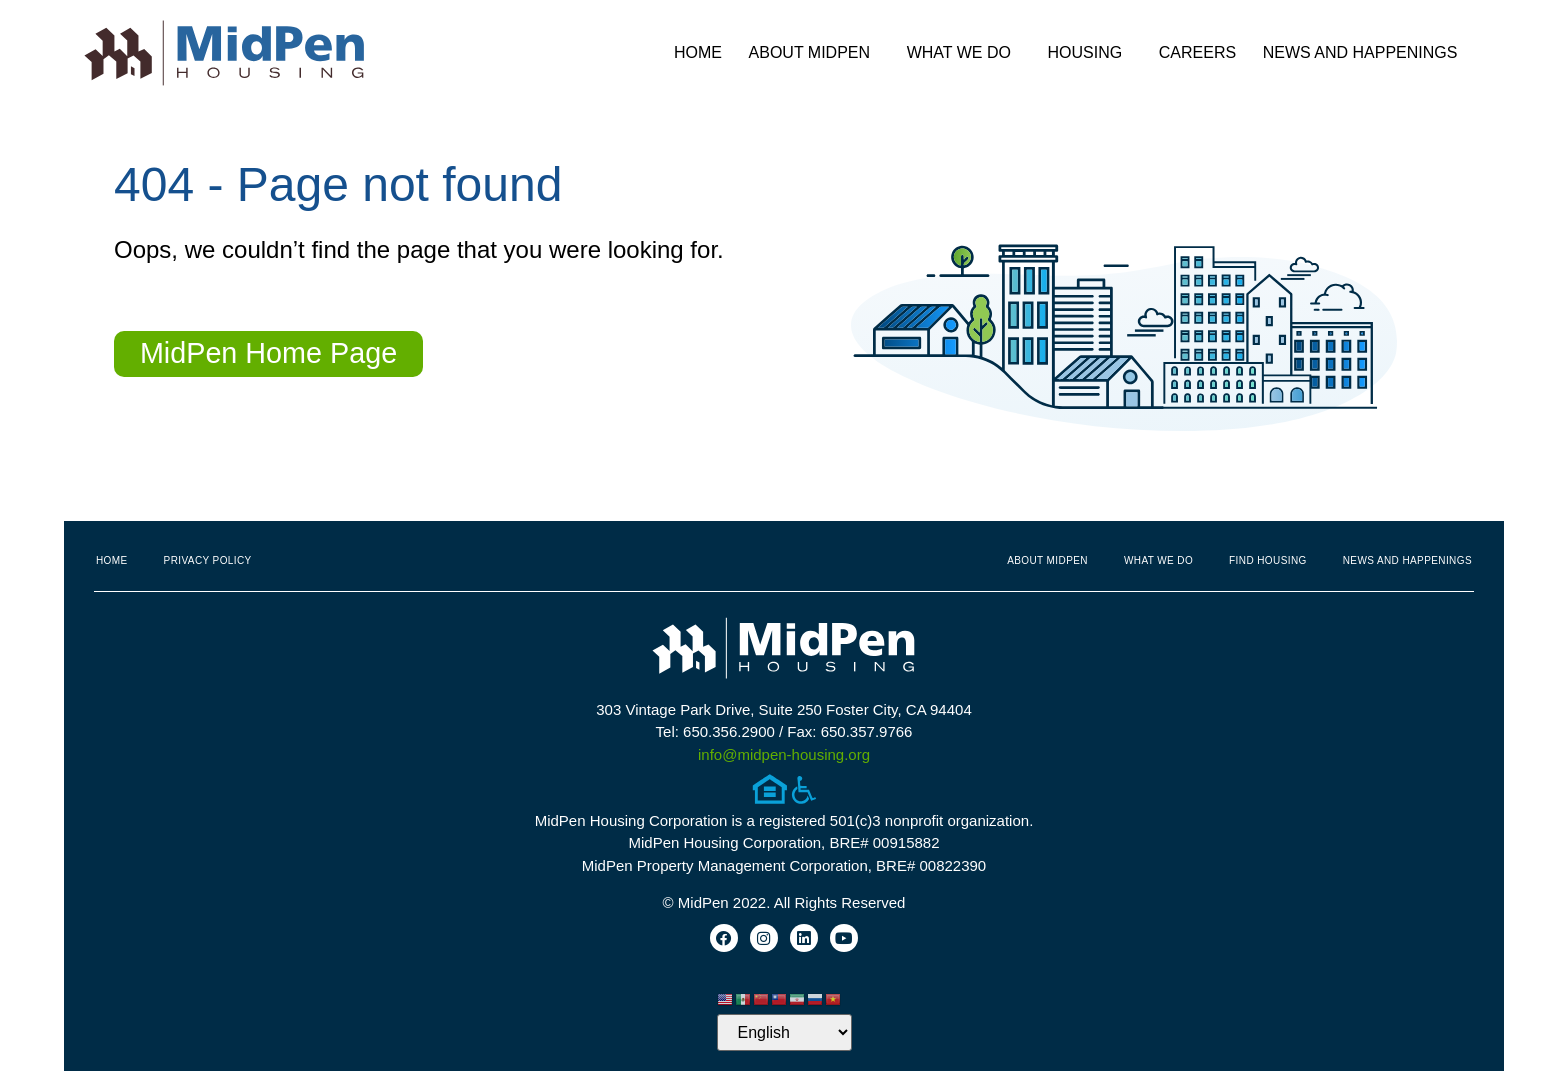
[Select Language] (784, 1036)
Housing (1090, 53)
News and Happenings (1365, 53)
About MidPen (815, 53)
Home (698, 52)
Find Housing (1268, 560)
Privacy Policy (208, 560)
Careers (1197, 52)
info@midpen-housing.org (784, 754)
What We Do (964, 53)
